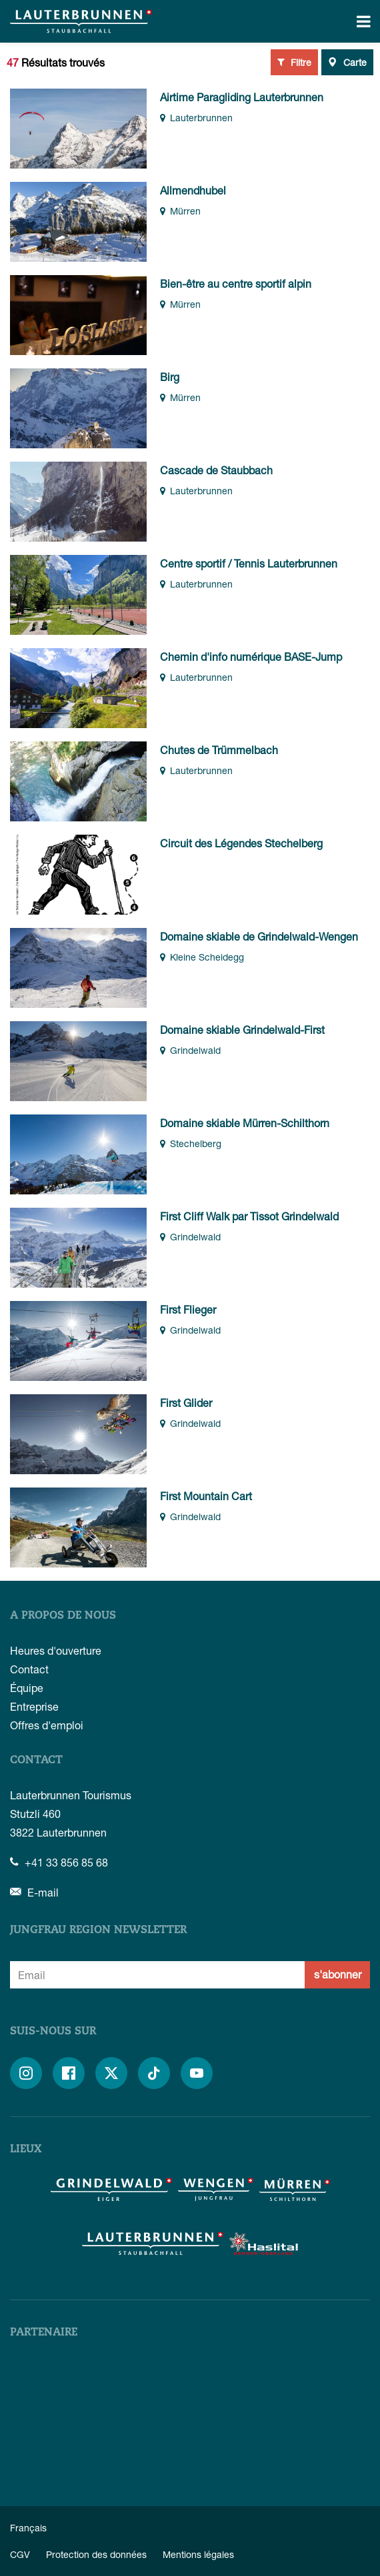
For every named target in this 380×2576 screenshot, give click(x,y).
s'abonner (337, 1974)
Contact (29, 1669)
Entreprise (34, 1706)
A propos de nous (63, 1616)
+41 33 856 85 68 (59, 1862)
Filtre (294, 62)
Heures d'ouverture (55, 1650)
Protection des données (96, 2554)
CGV (20, 2554)
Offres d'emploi (46, 1725)
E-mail (34, 1892)
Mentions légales (198, 2554)
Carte (347, 62)
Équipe (26, 1687)
